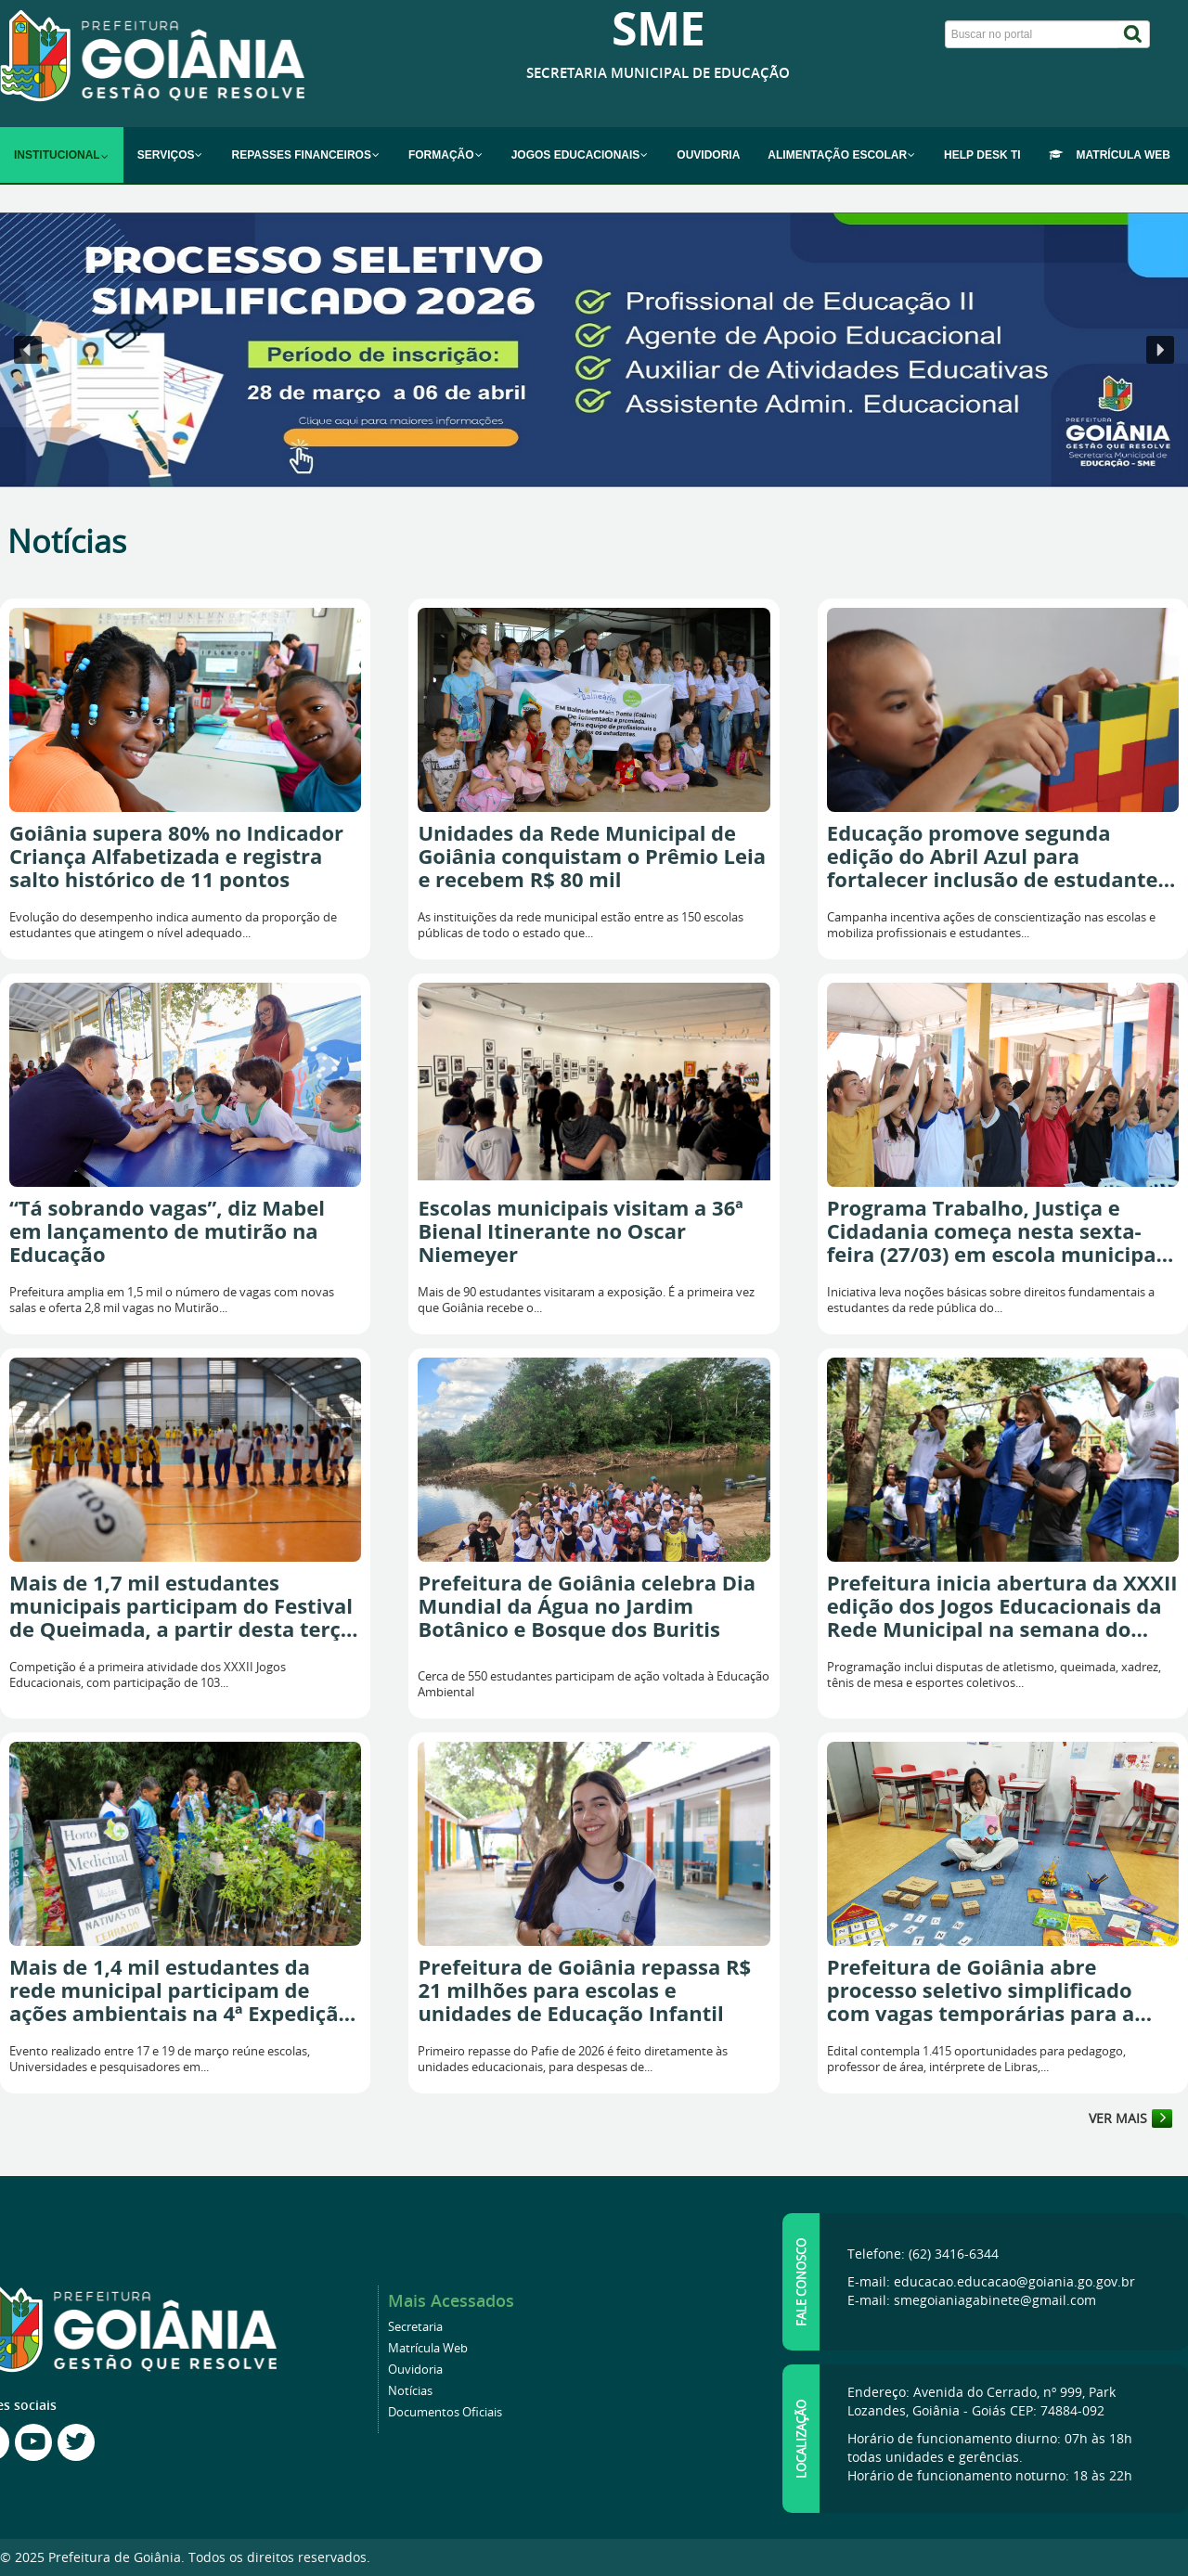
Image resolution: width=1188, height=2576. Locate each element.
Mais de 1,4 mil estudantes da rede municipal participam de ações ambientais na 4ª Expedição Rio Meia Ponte (180, 1990)
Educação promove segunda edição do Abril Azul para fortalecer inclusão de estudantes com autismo (998, 856)
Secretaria (415, 2327)
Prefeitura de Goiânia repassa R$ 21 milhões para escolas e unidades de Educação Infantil (584, 1990)
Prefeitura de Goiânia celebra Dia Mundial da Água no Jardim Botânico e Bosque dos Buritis (586, 1606)
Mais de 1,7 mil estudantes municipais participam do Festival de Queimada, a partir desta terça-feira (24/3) (184, 1606)
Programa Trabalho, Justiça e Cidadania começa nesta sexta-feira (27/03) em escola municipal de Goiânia (994, 1231)
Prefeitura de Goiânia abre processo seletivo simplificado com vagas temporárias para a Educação (981, 1990)
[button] (594, 350)
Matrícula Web (428, 2348)
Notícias (410, 2391)
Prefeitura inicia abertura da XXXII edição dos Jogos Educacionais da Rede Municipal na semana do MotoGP (1002, 1606)
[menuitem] (61, 155)
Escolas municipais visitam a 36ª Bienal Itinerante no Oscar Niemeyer (580, 1231)
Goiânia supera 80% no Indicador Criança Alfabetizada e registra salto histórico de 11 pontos (176, 856)
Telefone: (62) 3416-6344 (923, 2253)
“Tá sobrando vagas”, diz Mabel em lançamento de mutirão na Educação (167, 1231)
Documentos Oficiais (445, 2412)
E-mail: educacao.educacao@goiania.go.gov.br (991, 2281)
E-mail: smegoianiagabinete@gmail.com (971, 2300)
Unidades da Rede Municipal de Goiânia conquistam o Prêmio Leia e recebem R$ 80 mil (592, 856)
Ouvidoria (415, 2369)
